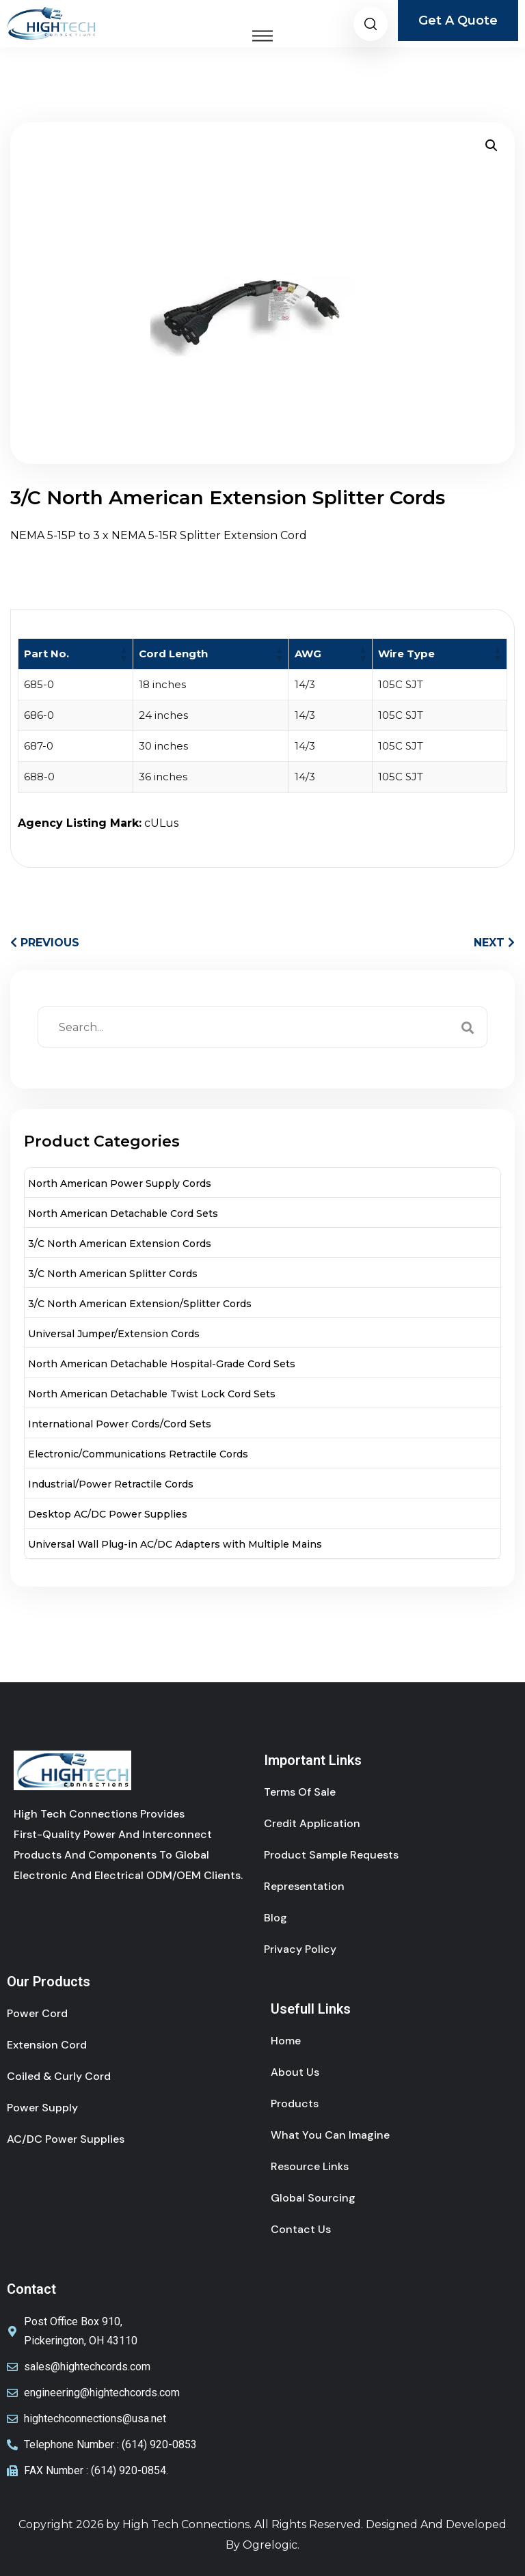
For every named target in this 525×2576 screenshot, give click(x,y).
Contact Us (301, 2229)
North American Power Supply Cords (119, 1183)
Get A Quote (458, 20)
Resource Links (310, 2166)
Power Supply (42, 2107)
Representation (304, 1886)
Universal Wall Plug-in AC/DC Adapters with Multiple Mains (175, 1544)
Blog (275, 1917)
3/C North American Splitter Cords (113, 1274)
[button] (491, 145)
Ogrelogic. (271, 2544)
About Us (295, 2072)
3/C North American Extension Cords (119, 1243)
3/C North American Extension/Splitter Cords (140, 1304)
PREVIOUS (44, 942)
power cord (37, 2013)
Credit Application (312, 1823)
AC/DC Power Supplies (65, 2139)
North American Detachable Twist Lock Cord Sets (151, 1394)
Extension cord (47, 2045)
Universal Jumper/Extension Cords (114, 1334)
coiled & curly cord (59, 2076)
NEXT (494, 942)
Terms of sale (300, 1792)
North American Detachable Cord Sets (123, 1213)
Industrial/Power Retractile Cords (110, 1484)
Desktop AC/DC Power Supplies (107, 1514)
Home (286, 2040)
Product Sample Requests (331, 1855)
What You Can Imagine (330, 2135)
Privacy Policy (300, 1949)
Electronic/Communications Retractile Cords (138, 1454)
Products (295, 2103)
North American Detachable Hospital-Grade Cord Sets (161, 1364)
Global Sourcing (313, 2198)
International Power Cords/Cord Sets (119, 1424)
